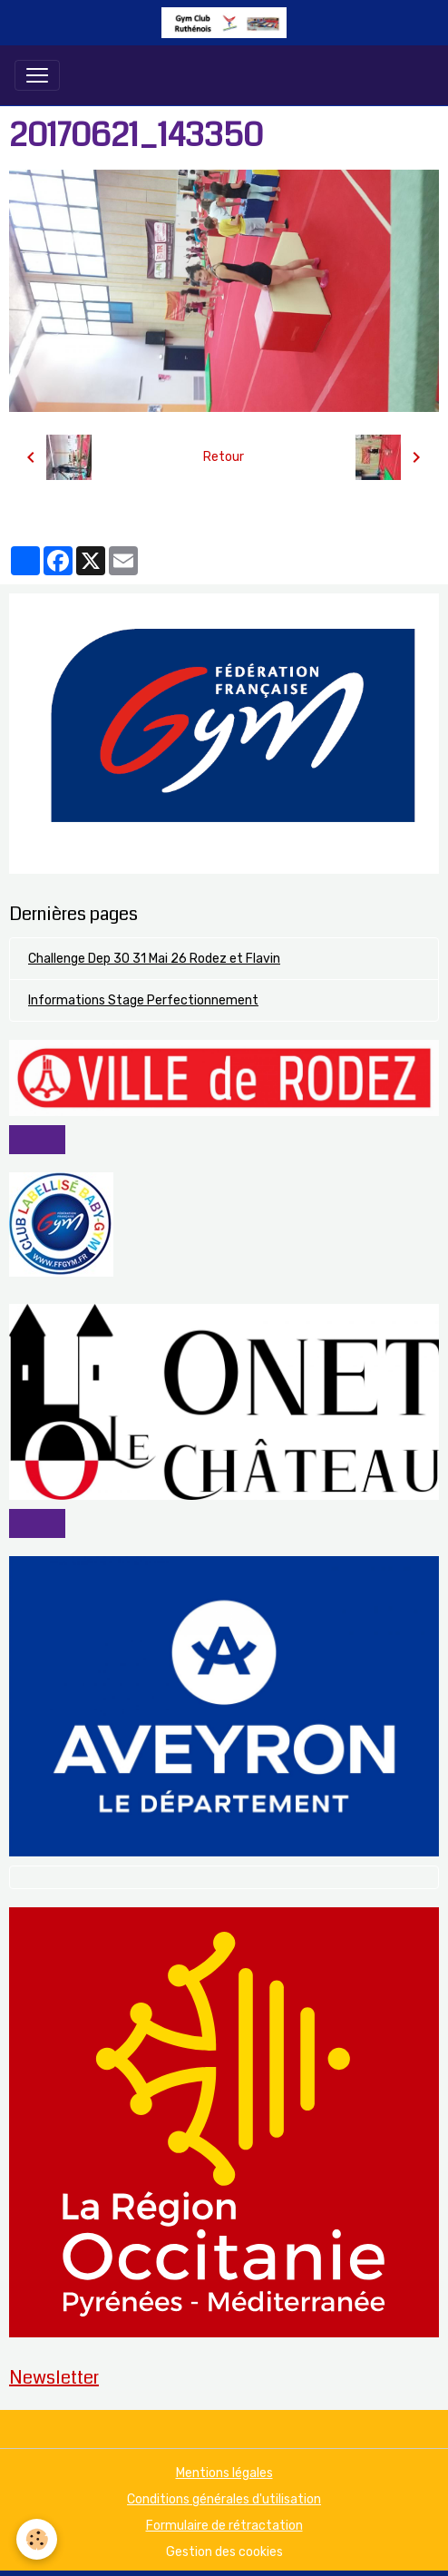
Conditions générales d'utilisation (224, 2499)
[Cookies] (36, 2539)
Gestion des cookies (224, 2552)
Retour (223, 457)
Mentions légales (224, 2473)
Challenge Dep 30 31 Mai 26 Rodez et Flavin (154, 958)
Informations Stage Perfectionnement (143, 1000)
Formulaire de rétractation (224, 2525)
